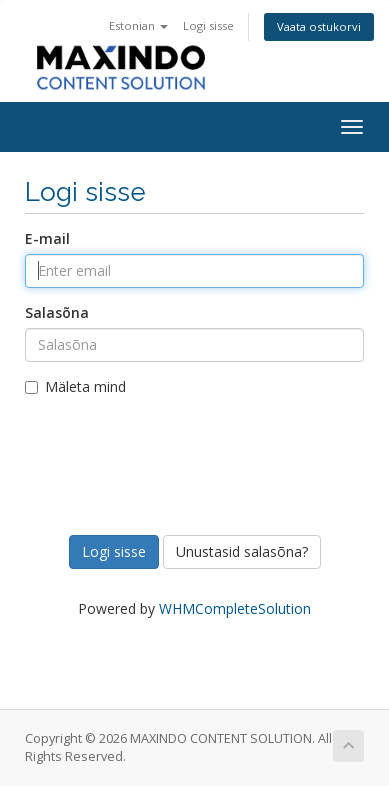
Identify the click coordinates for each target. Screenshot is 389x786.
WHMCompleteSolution (235, 608)
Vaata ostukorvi (319, 26)
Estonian (138, 25)
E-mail (47, 238)
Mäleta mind (75, 386)
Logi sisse (208, 25)
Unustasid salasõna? (242, 551)
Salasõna (57, 312)
